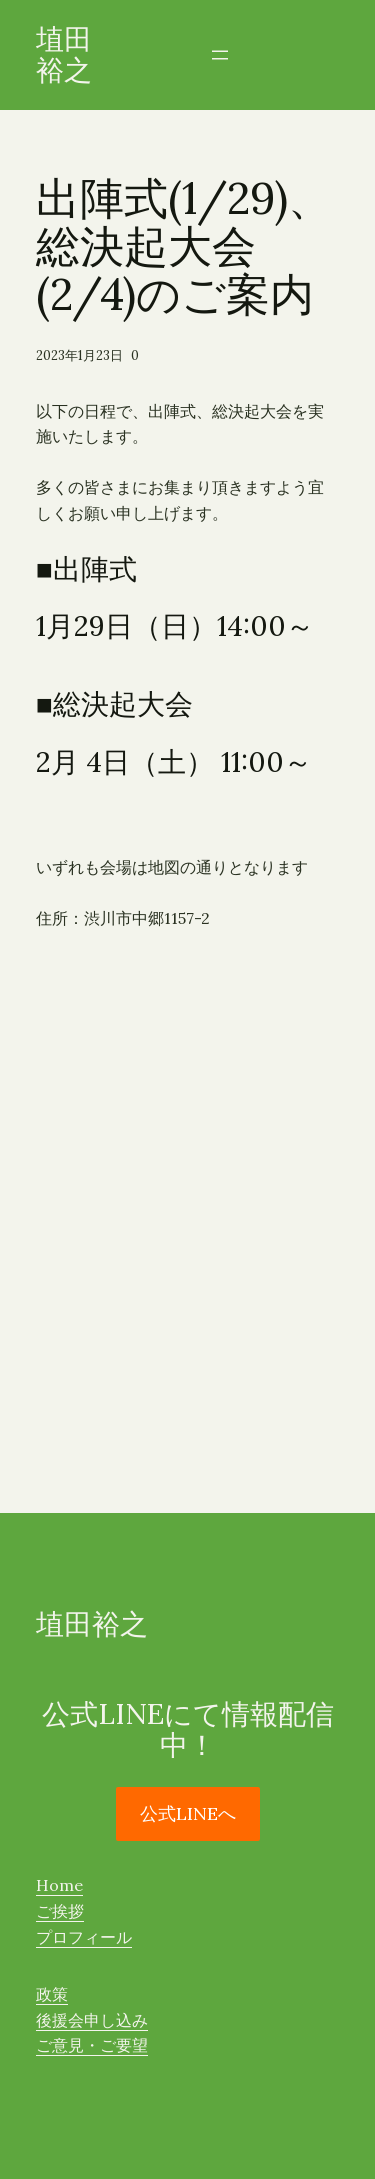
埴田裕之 (64, 54)
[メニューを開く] (220, 55)
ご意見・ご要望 (92, 2045)
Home (59, 1885)
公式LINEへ (188, 1813)
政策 (52, 1994)
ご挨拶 (60, 1911)
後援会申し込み (92, 2020)
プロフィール (84, 1937)
